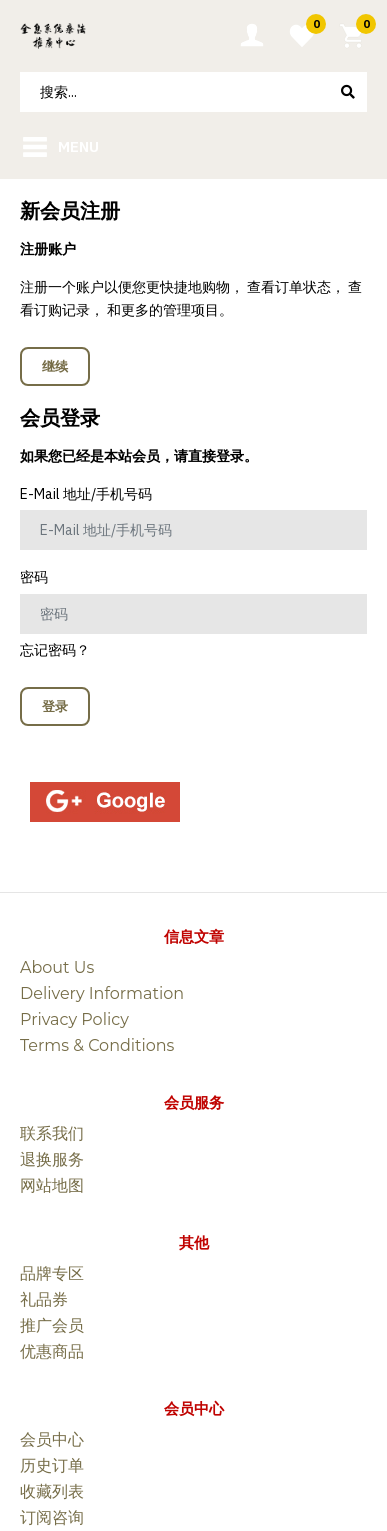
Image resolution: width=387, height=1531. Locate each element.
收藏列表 (52, 1491)
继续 (55, 366)
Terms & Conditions (97, 1045)
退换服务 (52, 1159)
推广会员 (52, 1325)
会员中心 (52, 1439)
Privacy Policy (74, 1019)
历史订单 (52, 1465)
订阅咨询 (52, 1517)
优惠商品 (52, 1351)
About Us (57, 967)
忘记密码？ (55, 650)
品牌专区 (52, 1273)
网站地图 (52, 1185)
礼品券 (44, 1299)
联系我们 (52, 1133)
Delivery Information (102, 993)
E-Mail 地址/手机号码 (86, 494)
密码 (34, 577)
